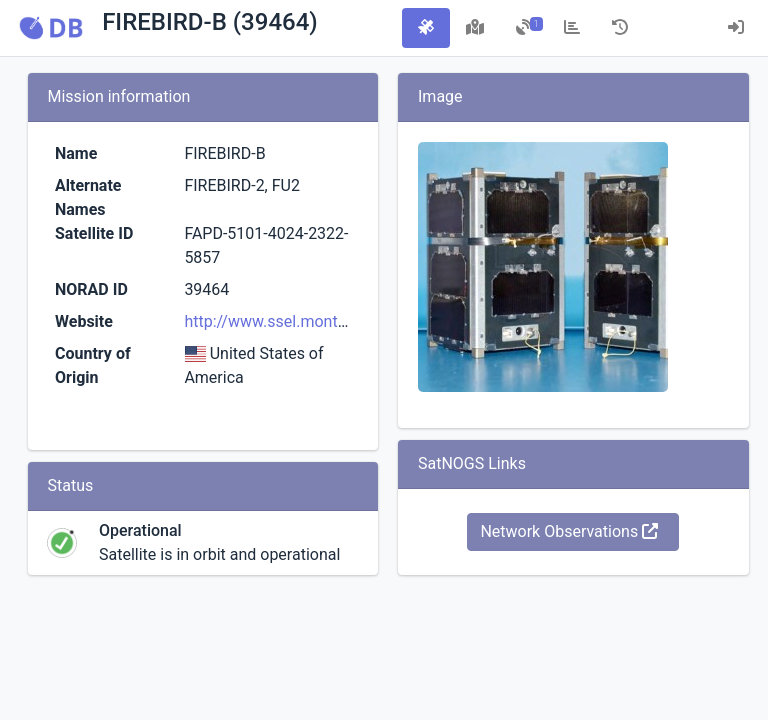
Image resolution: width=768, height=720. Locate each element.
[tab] (426, 28)
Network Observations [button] (569, 531)
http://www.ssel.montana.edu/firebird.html (335, 321)
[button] (51, 28)
